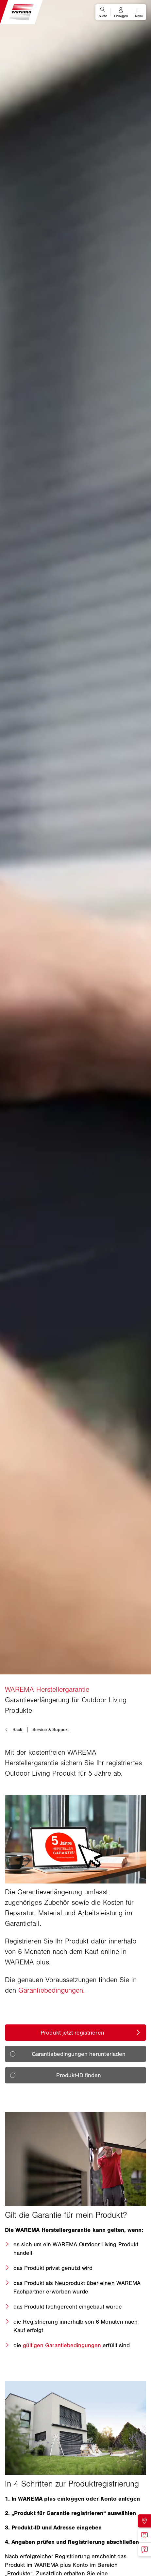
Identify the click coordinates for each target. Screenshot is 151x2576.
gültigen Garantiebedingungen (62, 2345)
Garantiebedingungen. (51, 1990)
